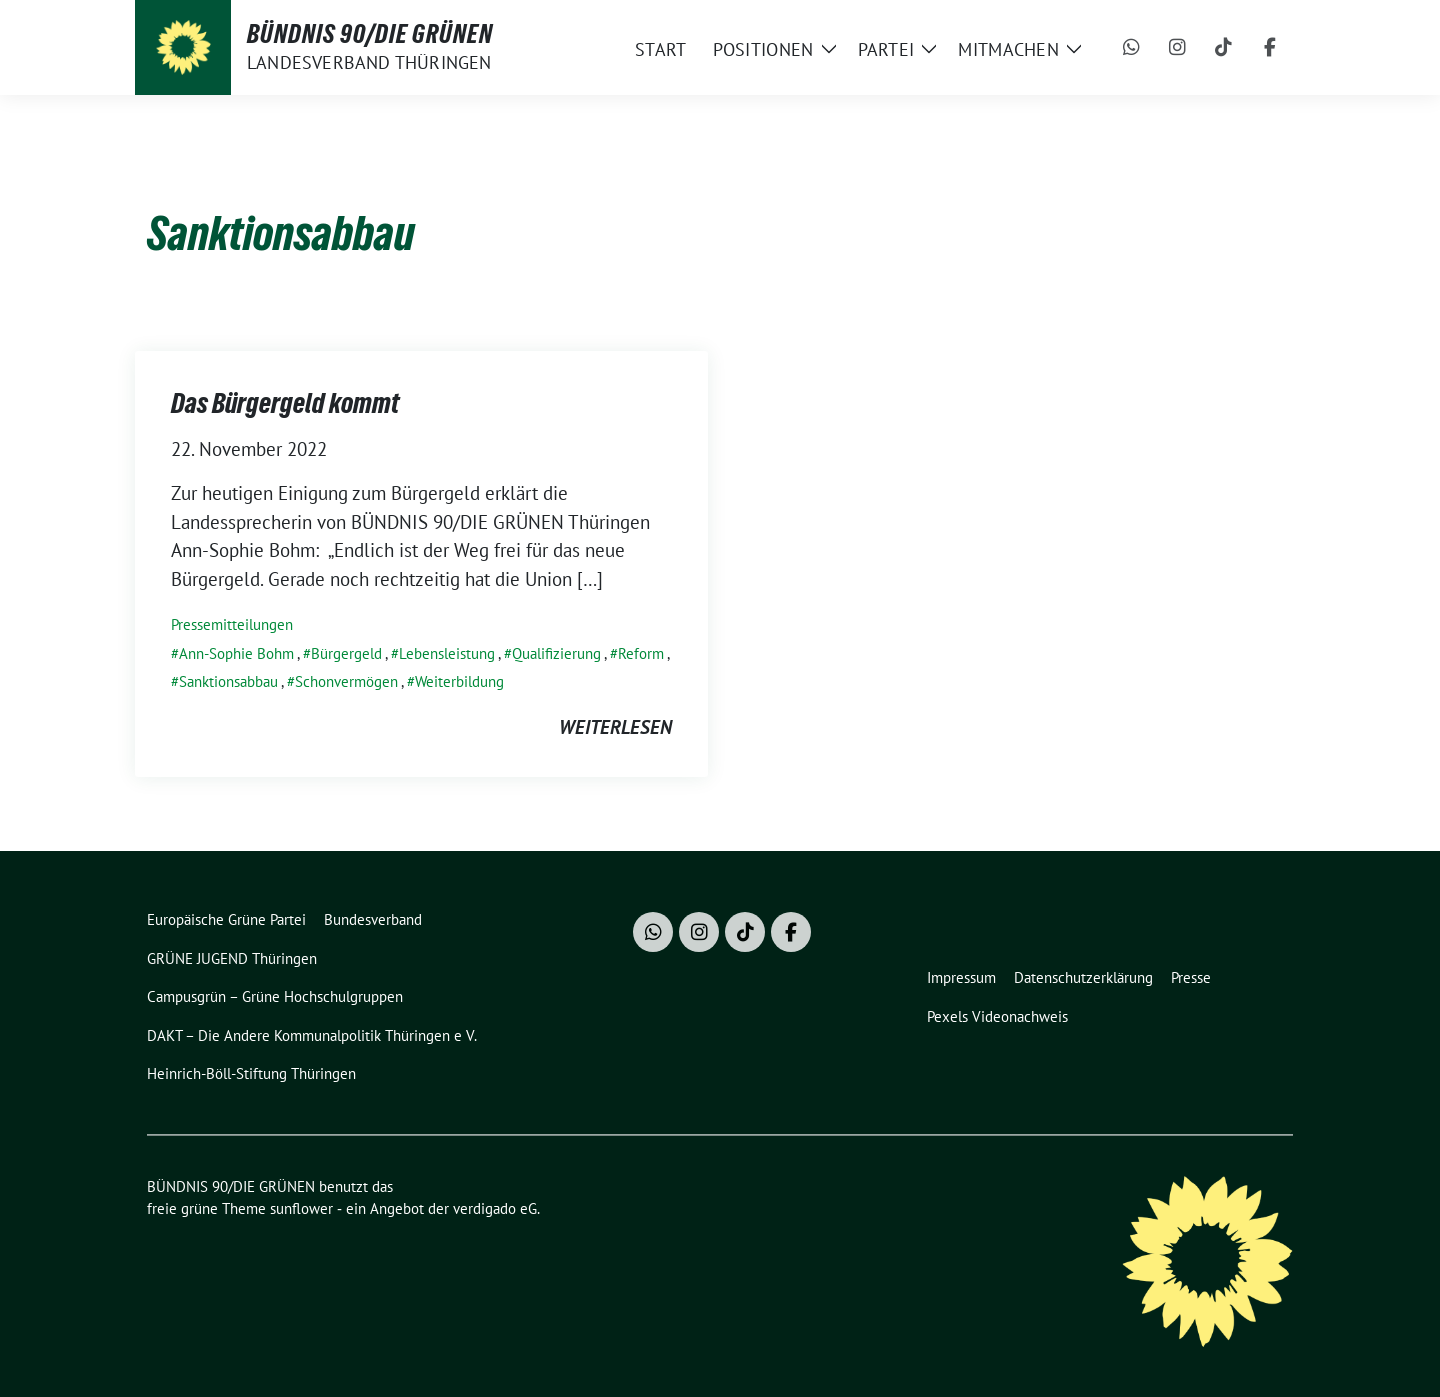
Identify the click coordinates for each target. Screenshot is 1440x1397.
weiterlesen (615, 727)
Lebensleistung (447, 653)
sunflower (301, 1208)
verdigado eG (495, 1208)
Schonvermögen (346, 681)
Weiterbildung (459, 681)
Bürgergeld (346, 653)
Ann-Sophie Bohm (236, 653)
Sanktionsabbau (228, 681)
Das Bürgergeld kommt (285, 403)
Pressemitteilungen (232, 624)
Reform (641, 653)
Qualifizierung (556, 653)
